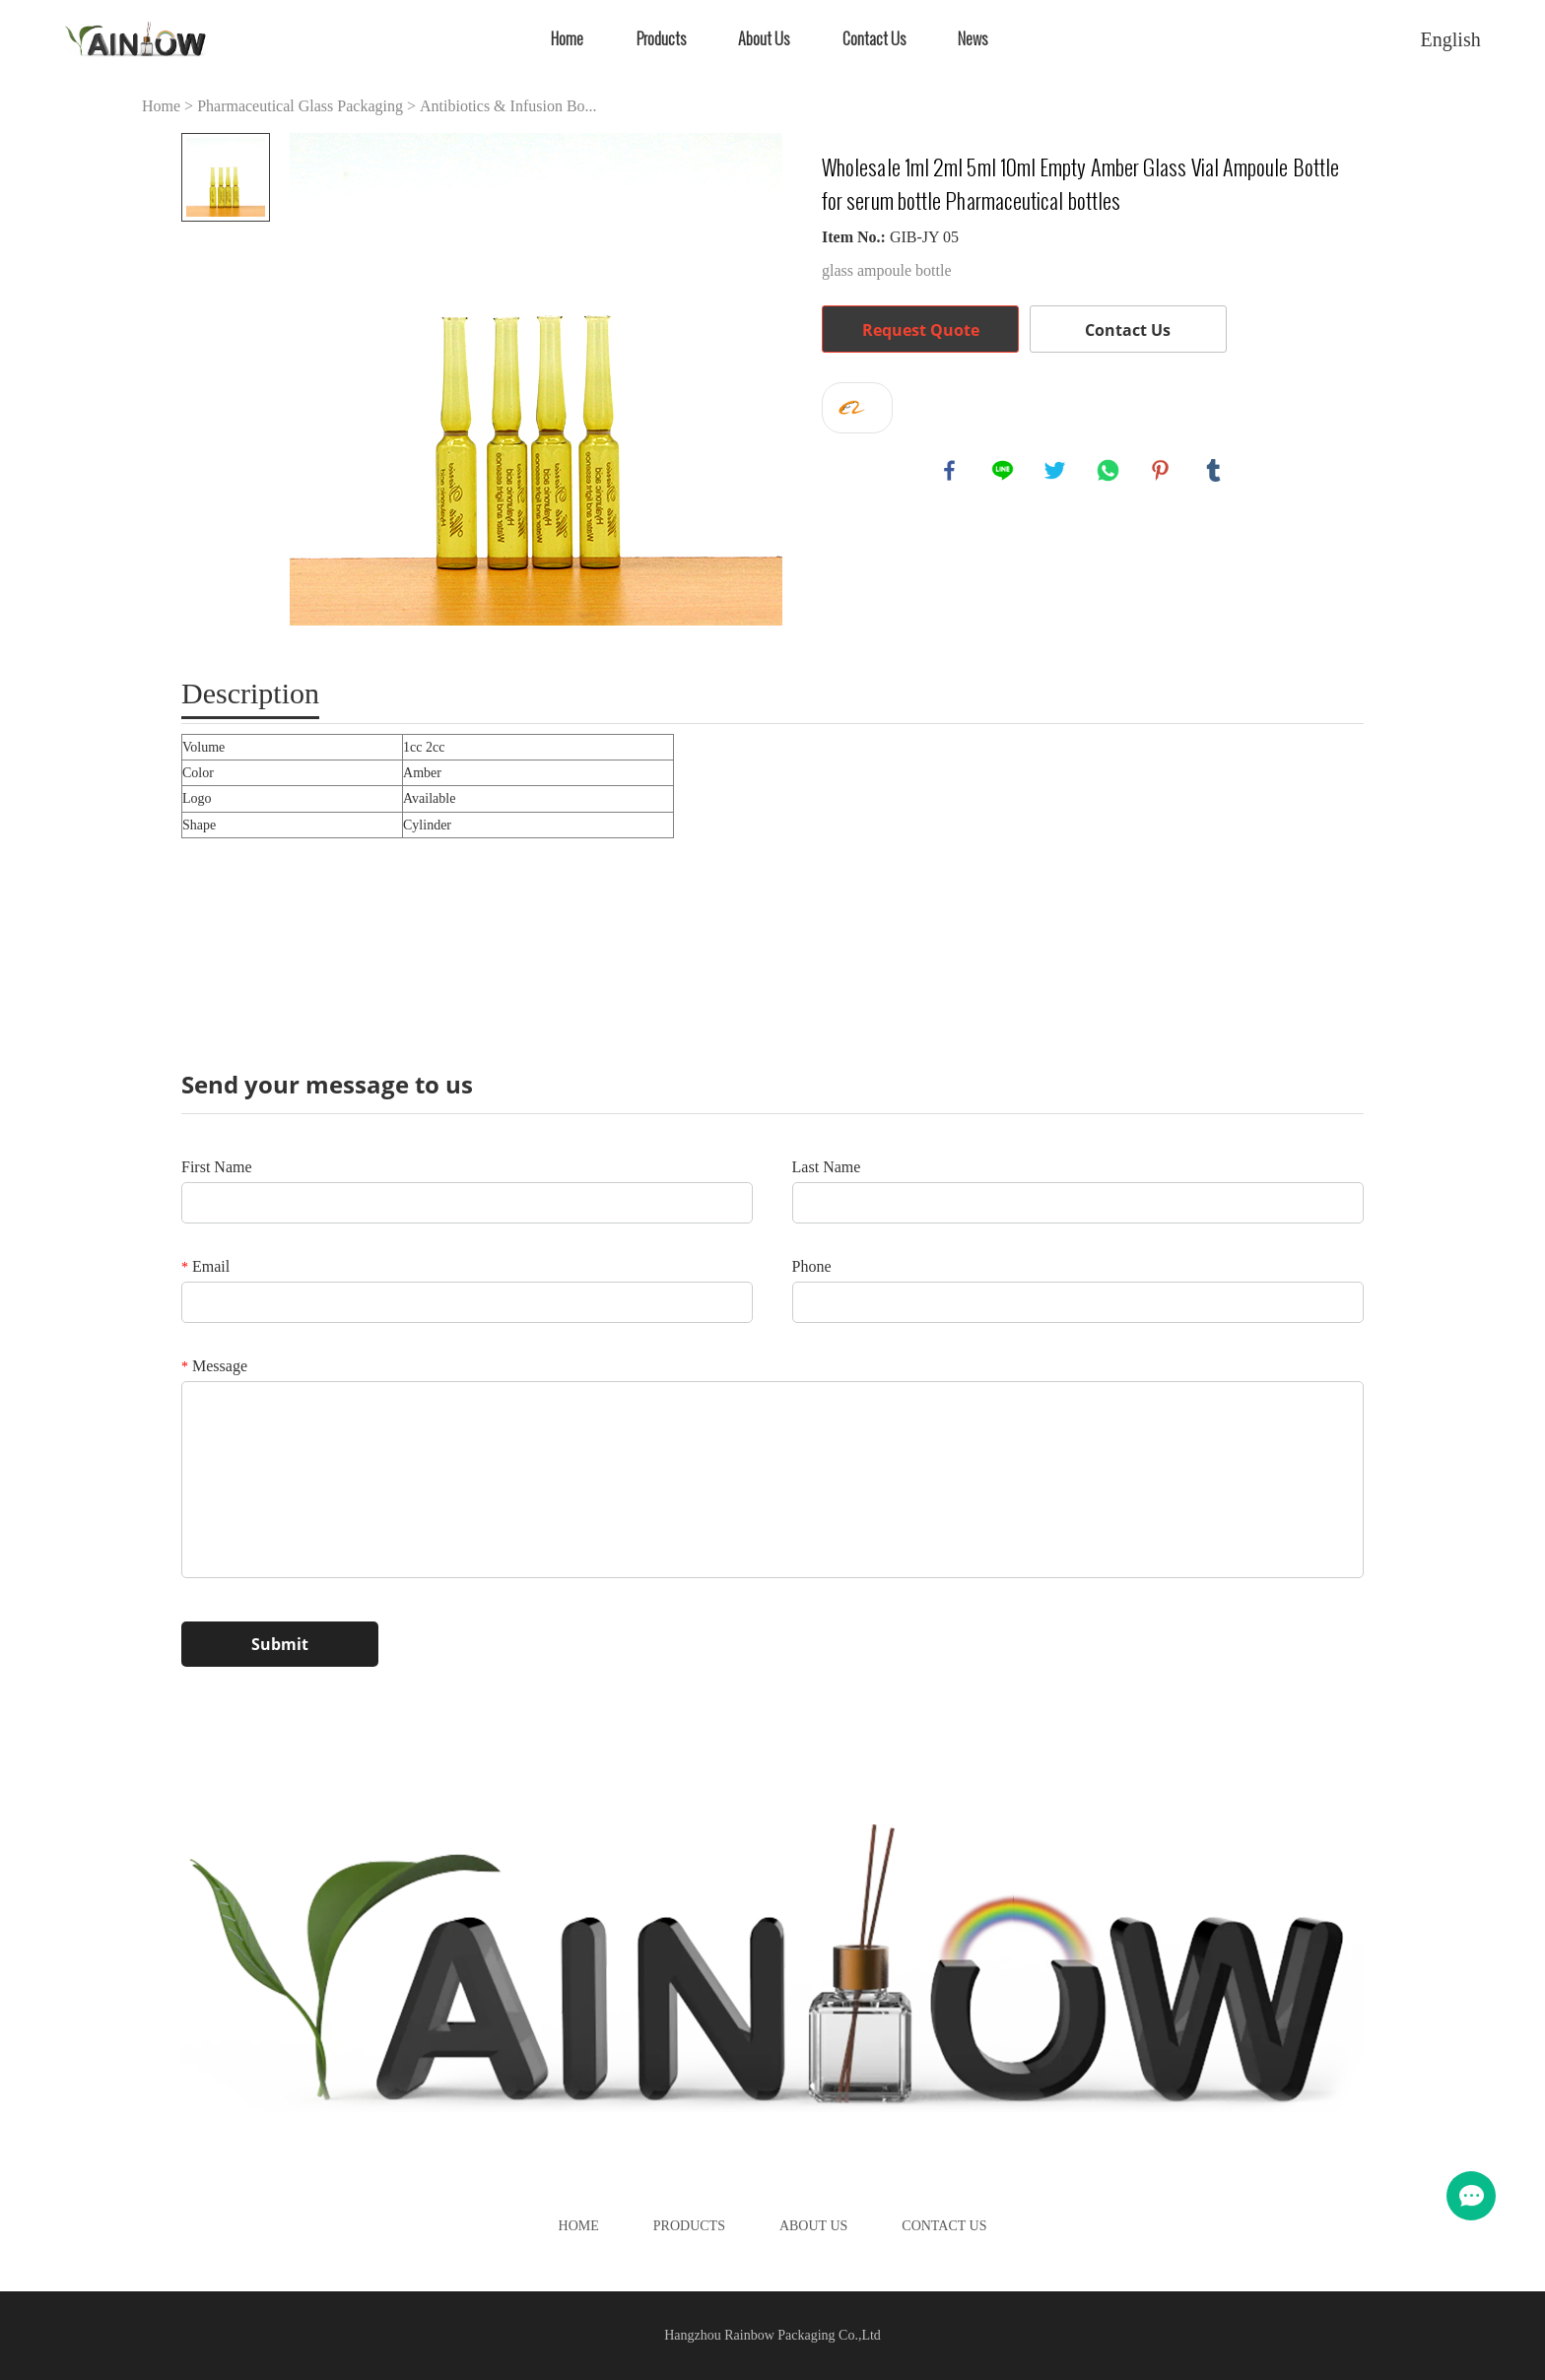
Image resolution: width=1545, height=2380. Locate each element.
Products (661, 39)
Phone (812, 1266)
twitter (1056, 472)
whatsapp (1109, 472)
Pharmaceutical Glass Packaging (300, 106)
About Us (763, 39)
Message (214, 1365)
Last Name (826, 1166)
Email (205, 1266)
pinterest (1161, 472)
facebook (951, 472)
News (972, 39)
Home (567, 39)
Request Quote (920, 330)
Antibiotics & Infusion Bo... (508, 106)
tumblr (1215, 472)
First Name (216, 1166)
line (1004, 472)
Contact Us (874, 39)
